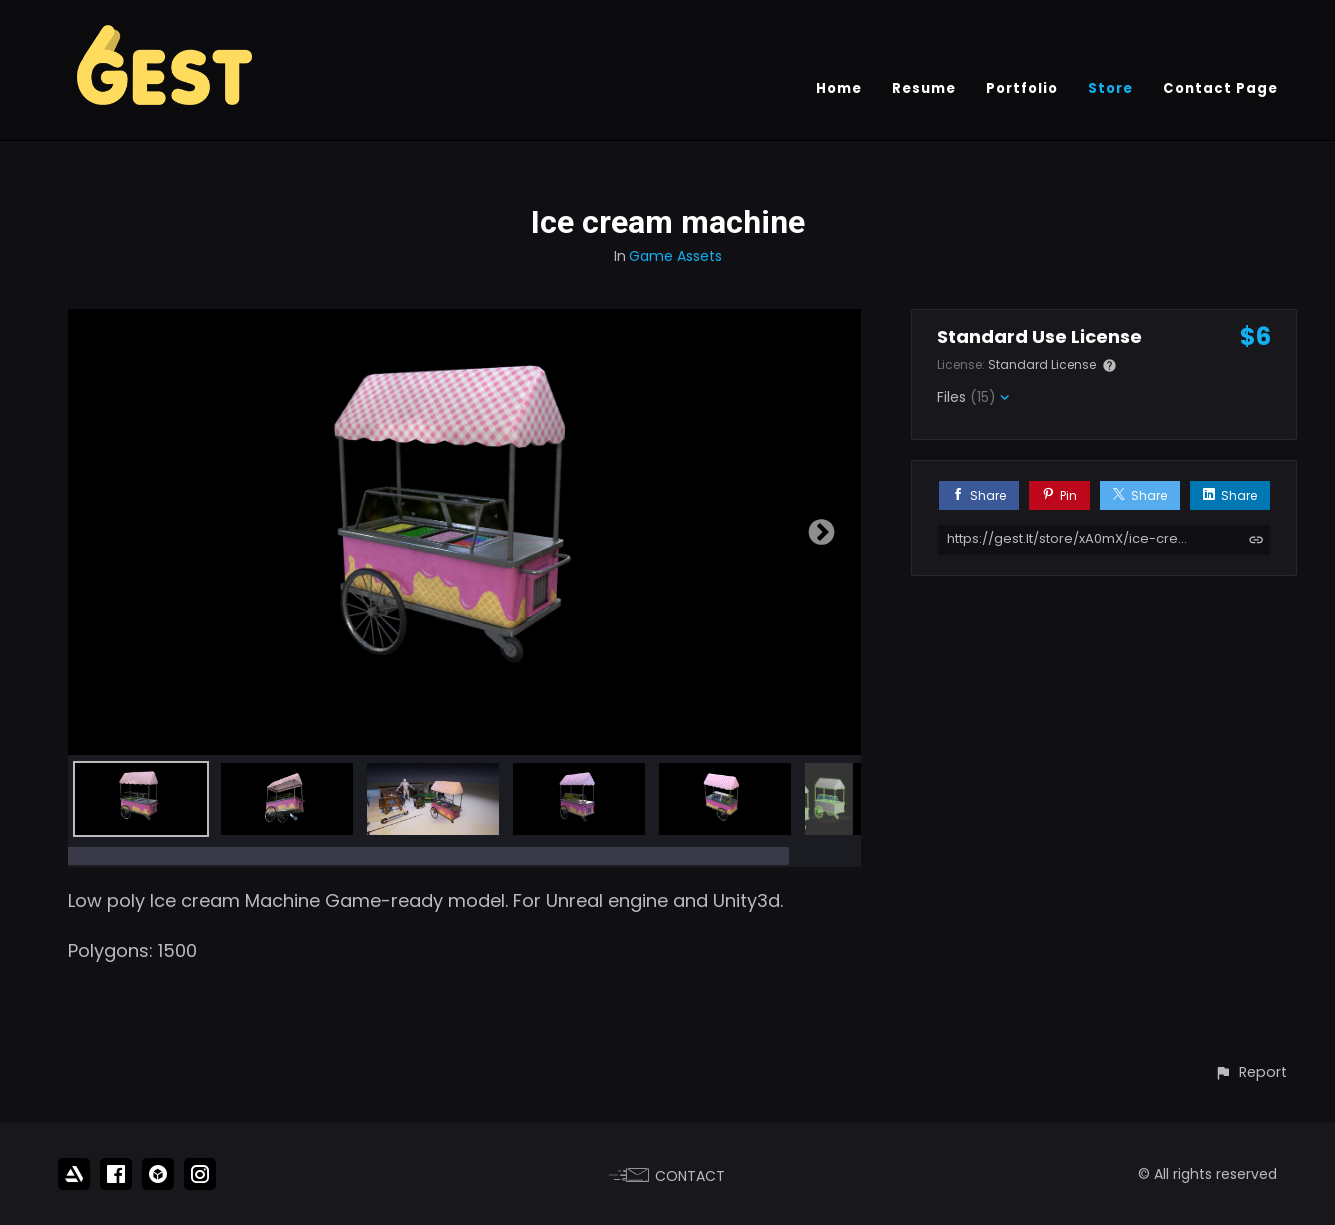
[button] (1250, 1072)
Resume (924, 88)
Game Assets (675, 256)
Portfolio (1022, 88)
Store (1110, 88)
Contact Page (1220, 88)
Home (839, 88)
